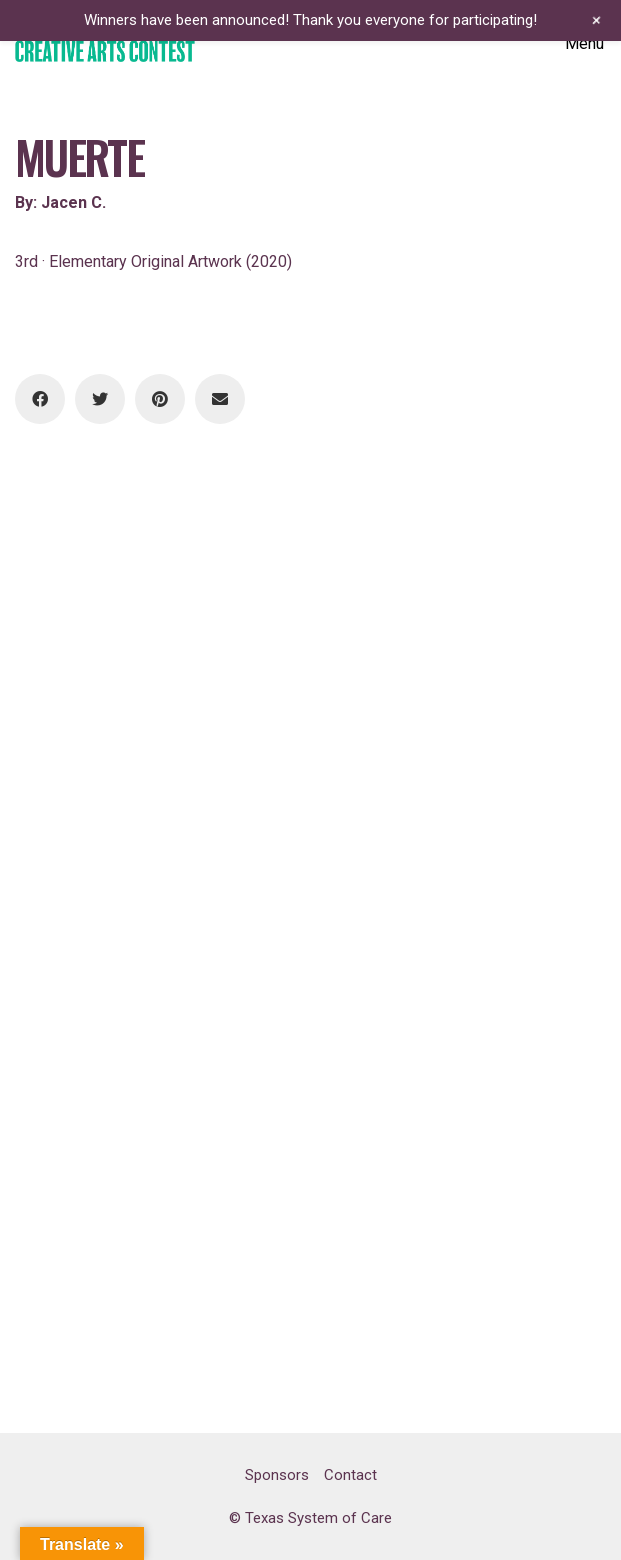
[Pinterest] (160, 399)
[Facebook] (40, 399)
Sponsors (277, 1475)
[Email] (220, 399)
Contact (350, 1475)
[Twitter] (100, 399)
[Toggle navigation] (585, 44)
